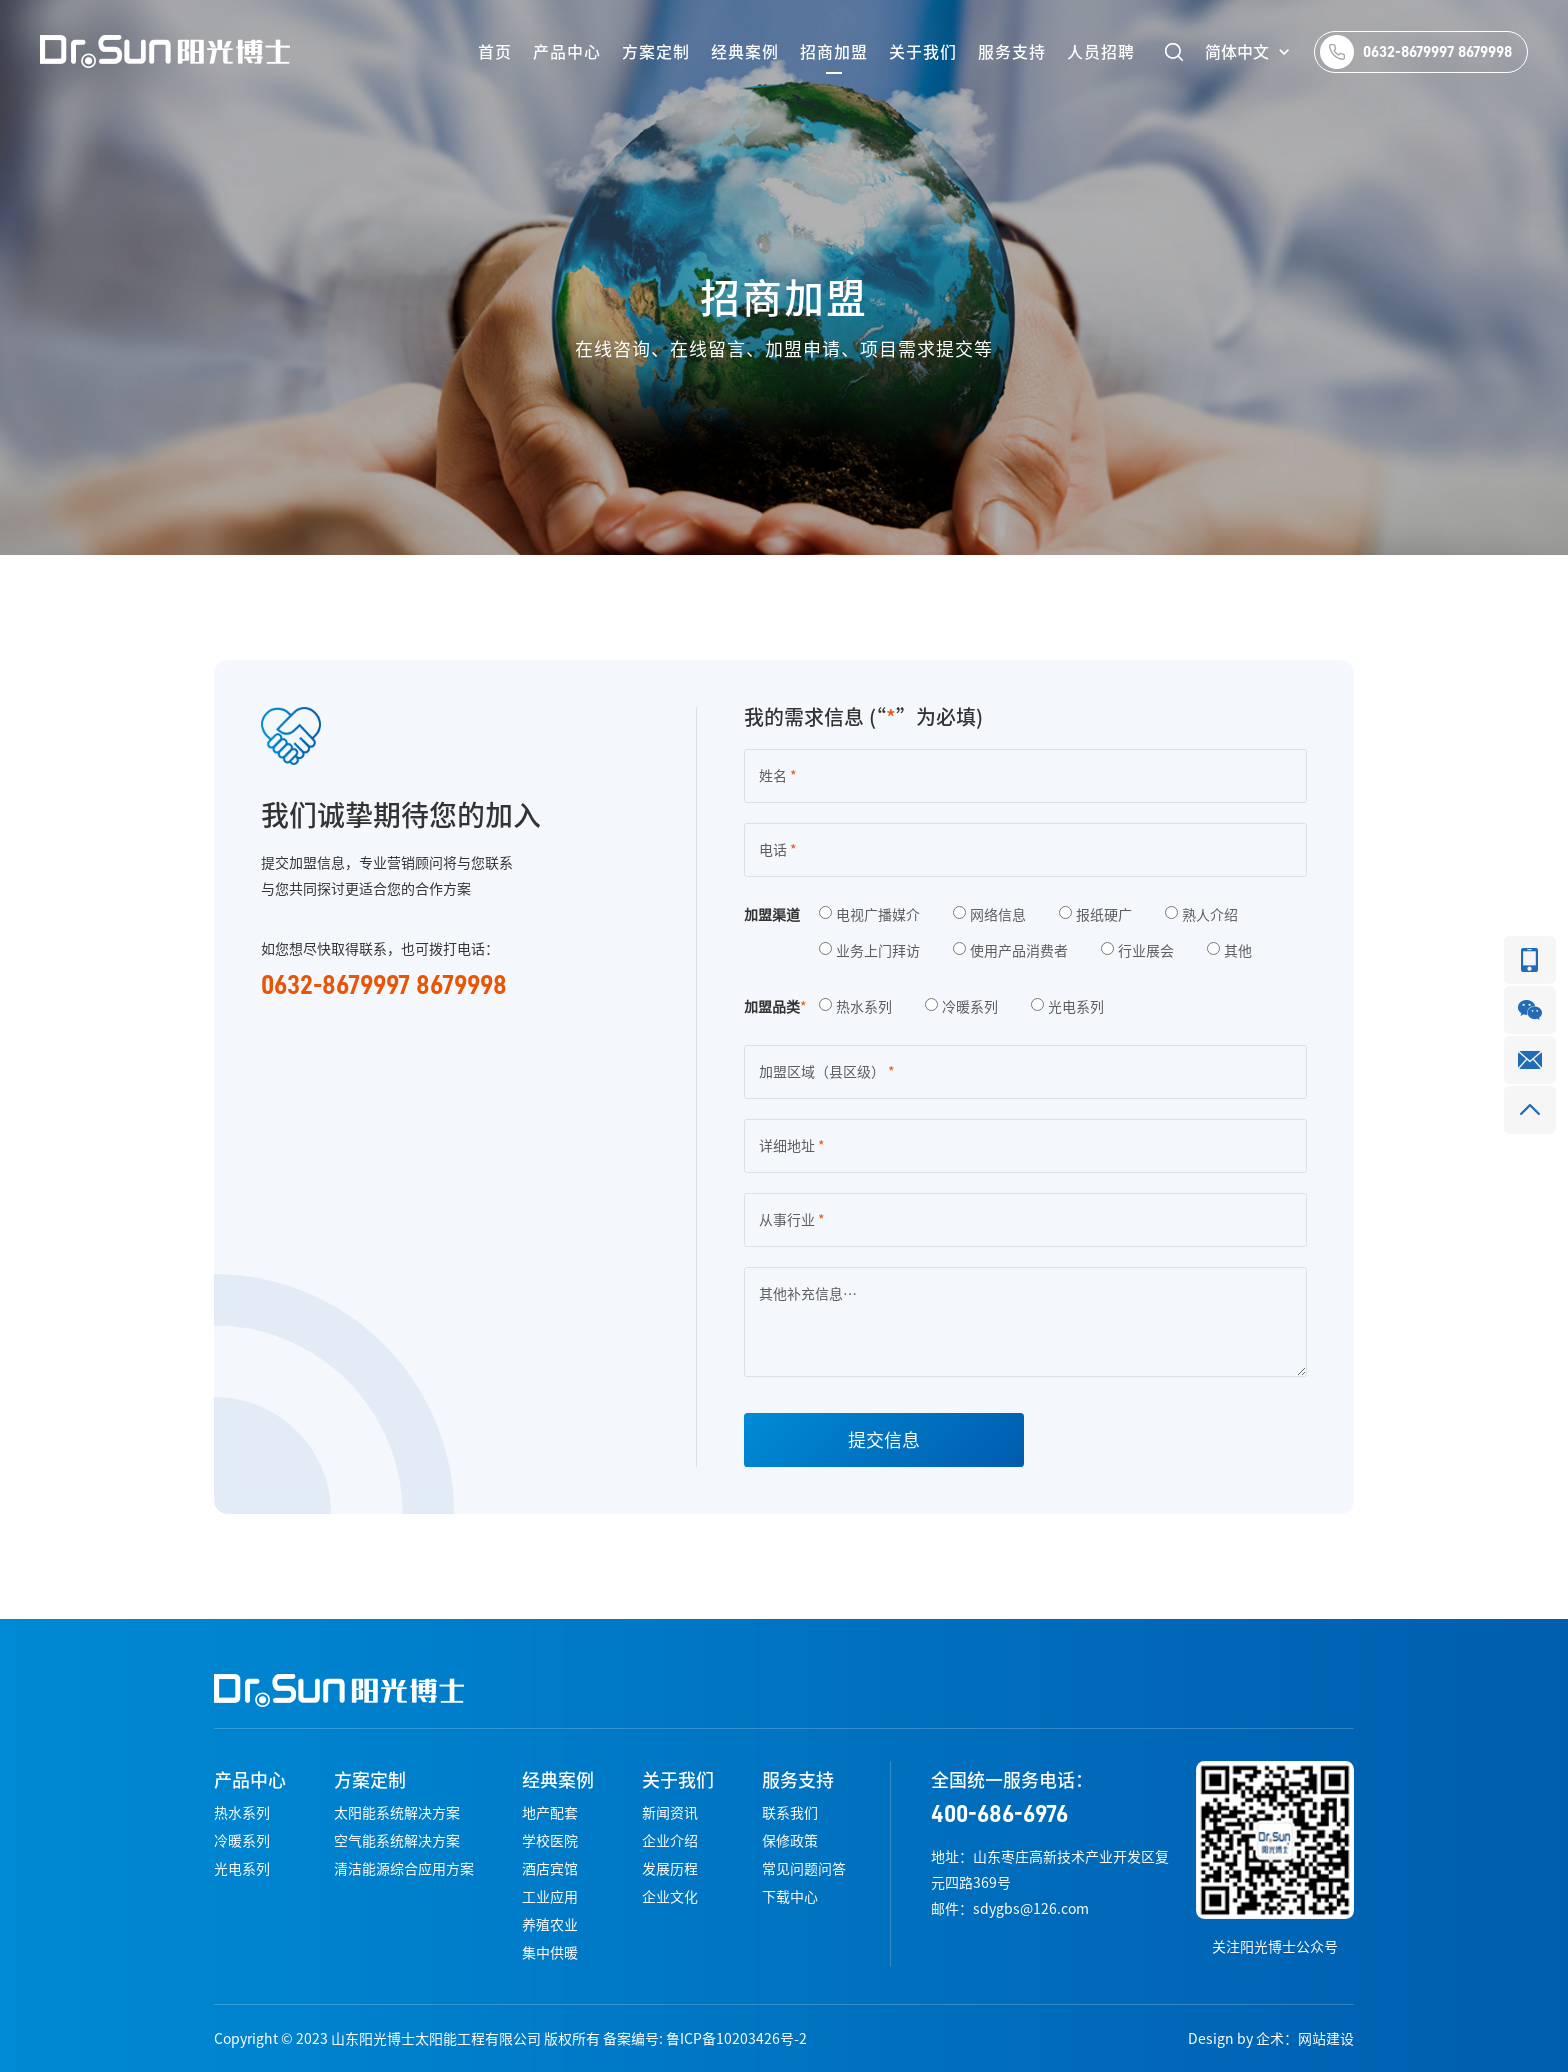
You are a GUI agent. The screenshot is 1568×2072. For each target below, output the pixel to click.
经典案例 (745, 52)
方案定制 (656, 52)
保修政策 (790, 1841)
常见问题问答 (804, 1869)
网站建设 (1326, 2039)
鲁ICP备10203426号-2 (736, 2039)
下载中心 (790, 1897)
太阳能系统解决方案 (397, 1813)
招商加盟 (834, 52)
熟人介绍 (1201, 915)
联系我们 (790, 1813)
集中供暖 (550, 1953)
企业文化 (670, 1897)
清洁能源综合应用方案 (404, 1869)
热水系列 (855, 1007)
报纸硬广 (1095, 915)
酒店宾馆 (550, 1869)
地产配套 (550, 1813)
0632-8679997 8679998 (1437, 52)
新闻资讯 (670, 1813)
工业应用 (550, 1897)
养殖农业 (550, 1925)
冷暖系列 (961, 1007)
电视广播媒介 (869, 915)
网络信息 (989, 915)
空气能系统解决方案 (397, 1841)
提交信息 (884, 1440)
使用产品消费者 (1010, 951)
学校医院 (550, 1841)
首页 (495, 52)
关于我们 (923, 52)
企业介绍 (670, 1841)
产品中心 (567, 52)
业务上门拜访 (869, 951)
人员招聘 (1101, 52)
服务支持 (1012, 52)
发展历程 (670, 1869)
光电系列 (1067, 1007)
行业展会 (1137, 951)
